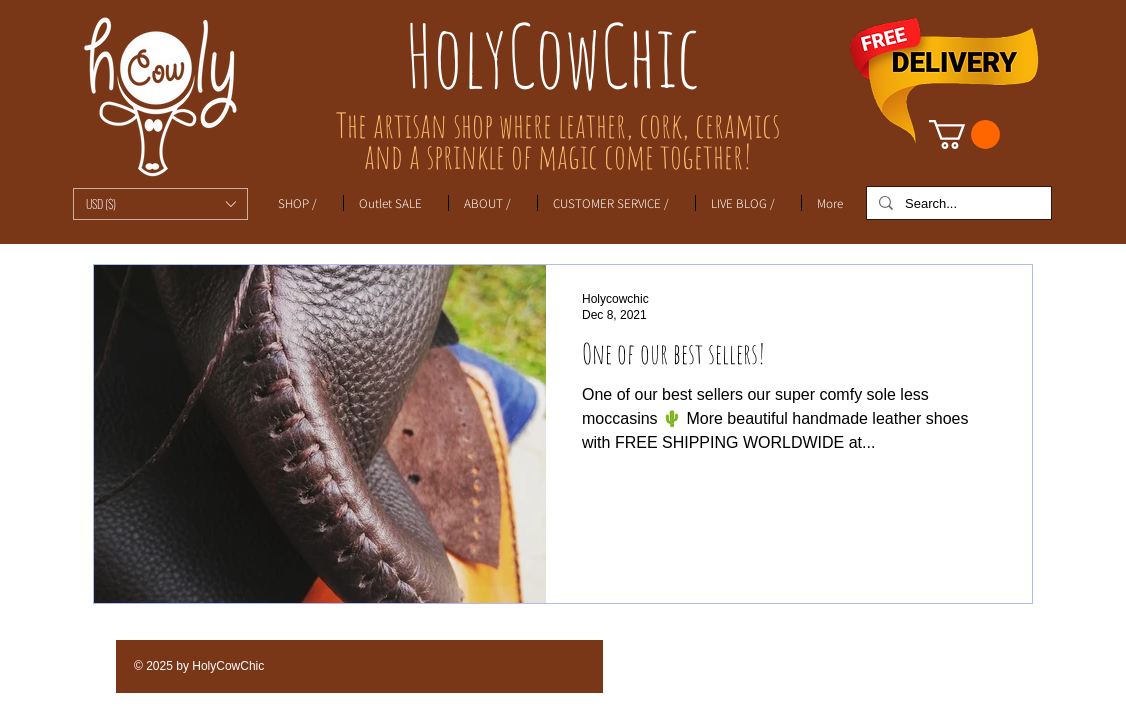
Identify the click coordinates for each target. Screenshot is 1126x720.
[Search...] (957, 204)
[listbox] (160, 204)
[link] (964, 134)
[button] (160, 204)
